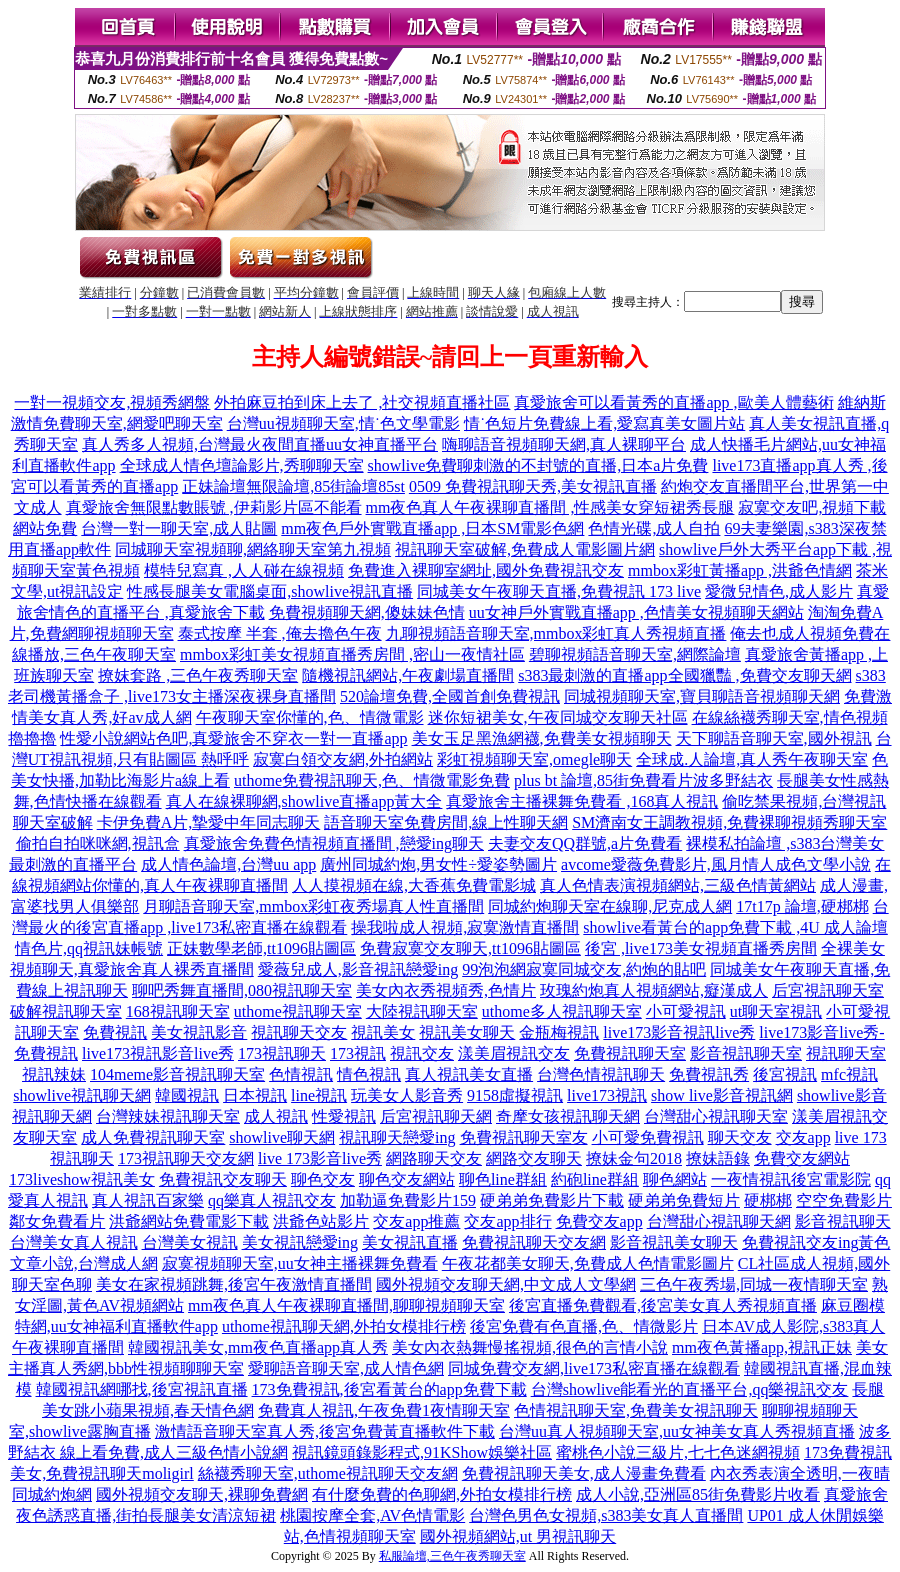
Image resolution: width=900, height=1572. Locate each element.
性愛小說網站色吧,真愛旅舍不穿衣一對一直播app (233, 738)
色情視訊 (301, 1074)
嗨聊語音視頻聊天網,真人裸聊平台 (564, 444)
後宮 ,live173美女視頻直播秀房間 (701, 948)
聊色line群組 (503, 1179)
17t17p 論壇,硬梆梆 (802, 906)
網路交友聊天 (534, 1158)
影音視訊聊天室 (746, 1053)
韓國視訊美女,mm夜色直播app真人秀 (258, 1347)
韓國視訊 (187, 1095)
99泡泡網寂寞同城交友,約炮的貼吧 (584, 969)
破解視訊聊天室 (66, 1011)
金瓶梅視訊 (559, 1032)
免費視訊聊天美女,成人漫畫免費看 (584, 1473)
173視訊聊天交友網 (186, 1158)
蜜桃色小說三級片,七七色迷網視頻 (678, 1452)
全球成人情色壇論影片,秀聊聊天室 (242, 465)
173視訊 (358, 1053)
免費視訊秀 (709, 1074)
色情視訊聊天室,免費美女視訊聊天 (636, 1410)
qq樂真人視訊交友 (272, 1200)
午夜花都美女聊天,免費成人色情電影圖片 (588, 1263)
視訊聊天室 (846, 1053)
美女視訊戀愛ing (300, 1242)
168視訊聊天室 (178, 1011)
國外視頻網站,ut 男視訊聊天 (518, 1536)
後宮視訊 (785, 1074)
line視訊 (319, 1095)
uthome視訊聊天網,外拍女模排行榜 (344, 1326)
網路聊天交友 (434, 1158)
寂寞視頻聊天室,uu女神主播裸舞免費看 (300, 1263)
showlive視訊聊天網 (82, 1095)
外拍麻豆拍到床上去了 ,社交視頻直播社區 (362, 402)
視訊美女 (383, 1032)
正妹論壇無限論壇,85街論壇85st (293, 486)
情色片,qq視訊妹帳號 (89, 948)
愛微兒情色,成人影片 (779, 591)
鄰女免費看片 (57, 1221)
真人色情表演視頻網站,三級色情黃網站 (678, 885)
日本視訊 (255, 1095)
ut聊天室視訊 (776, 1011)
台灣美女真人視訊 (74, 1242)
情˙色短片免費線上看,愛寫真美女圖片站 (604, 423)
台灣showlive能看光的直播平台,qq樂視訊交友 (690, 1389)
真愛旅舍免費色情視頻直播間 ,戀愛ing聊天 (334, 843)
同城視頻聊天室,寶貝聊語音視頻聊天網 (702, 696)
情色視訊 (369, 1074)
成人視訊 (276, 1116)
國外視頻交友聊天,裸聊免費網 (202, 1494)
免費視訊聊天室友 (524, 1137)
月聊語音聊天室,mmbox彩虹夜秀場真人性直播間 (313, 906)
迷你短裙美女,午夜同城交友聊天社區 (558, 717)
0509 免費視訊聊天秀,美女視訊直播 (533, 486)
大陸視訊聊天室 (422, 1011)
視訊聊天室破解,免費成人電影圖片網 (525, 549)
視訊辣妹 (54, 1074)
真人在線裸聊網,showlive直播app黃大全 (304, 801)
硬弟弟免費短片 (684, 1200)
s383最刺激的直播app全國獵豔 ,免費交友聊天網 (684, 675)
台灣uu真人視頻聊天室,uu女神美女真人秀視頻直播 (677, 1431)
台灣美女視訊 (190, 1242)
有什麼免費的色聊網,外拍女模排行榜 (442, 1494)
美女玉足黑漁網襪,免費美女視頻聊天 (542, 738)
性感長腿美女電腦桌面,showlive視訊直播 (270, 591)
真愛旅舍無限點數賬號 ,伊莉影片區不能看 (214, 507)
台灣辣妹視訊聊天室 (168, 1116)
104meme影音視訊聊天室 (177, 1074)
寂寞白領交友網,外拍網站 (343, 759)
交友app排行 (507, 1221)
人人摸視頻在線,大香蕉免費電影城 (414, 885)
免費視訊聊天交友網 (534, 1242)
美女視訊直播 (410, 1242)
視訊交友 (422, 1053)
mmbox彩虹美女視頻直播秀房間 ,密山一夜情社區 (352, 654)
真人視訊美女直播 (469, 1074)
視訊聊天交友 (299, 1032)
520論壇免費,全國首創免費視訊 (450, 696)
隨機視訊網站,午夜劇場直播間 (408, 675)
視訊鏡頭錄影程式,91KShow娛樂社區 (422, 1452)
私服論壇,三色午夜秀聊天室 (452, 1556)
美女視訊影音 (199, 1032)
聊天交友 (740, 1137)
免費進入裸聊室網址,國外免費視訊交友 (486, 570)
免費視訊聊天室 (630, 1053)
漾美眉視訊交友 (514, 1053)
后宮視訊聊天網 (436, 1116)
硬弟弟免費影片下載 (552, 1200)
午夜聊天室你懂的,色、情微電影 (310, 717)
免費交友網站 (802, 1158)
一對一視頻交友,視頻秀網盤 (112, 402)
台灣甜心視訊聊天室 (716, 1116)
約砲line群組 (595, 1179)
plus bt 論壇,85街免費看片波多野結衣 (643, 780)
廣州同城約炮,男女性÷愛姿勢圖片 (438, 864)
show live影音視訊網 (722, 1095)
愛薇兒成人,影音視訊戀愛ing (358, 969)
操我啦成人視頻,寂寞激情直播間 (465, 927)
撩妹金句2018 (634, 1158)
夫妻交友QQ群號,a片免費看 (585, 843)
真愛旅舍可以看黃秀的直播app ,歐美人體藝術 (673, 402)
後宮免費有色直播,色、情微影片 (584, 1326)
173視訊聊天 (282, 1053)
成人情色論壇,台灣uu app (228, 864)
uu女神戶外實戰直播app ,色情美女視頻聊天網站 (636, 612)
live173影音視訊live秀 (679, 1032)
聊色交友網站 (407, 1179)
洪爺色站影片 (321, 1221)
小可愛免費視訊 (648, 1137)
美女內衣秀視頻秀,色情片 (446, 990)
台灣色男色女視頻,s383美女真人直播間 (606, 1515)
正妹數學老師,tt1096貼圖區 (261, 948)
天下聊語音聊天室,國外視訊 (774, 738)
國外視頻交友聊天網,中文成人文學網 (506, 1284)
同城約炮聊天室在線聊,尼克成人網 (610, 906)
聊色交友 (323, 1179)
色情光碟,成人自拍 (654, 528)
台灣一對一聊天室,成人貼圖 (179, 528)
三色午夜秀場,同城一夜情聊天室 (754, 1284)
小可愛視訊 (686, 1011)
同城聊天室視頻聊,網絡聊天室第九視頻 (253, 549)
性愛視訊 (344, 1116)
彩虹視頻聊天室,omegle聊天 (534, 759)
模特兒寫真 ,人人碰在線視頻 (244, 570)
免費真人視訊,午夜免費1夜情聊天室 (384, 1410)
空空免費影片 (844, 1200)
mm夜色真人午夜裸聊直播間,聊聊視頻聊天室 (346, 1305)
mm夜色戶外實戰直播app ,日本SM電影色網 (432, 528)
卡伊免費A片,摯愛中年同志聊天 (209, 822)
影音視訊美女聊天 (674, 1242)
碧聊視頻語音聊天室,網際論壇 (635, 654)
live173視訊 (607, 1095)
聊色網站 (675, 1179)
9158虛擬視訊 (515, 1095)
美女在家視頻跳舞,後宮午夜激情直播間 (234, 1284)
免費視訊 (115, 1032)
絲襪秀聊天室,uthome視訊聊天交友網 (328, 1473)
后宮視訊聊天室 (828, 990)
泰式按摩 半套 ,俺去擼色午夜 (280, 633)
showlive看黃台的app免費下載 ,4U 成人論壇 (735, 927)
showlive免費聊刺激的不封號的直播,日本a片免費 (538, 465)
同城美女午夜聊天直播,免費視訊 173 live (559, 591)
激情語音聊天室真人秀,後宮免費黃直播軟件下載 (325, 1431)
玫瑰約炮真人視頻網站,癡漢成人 (654, 990)
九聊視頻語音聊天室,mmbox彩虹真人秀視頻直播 (556, 633)
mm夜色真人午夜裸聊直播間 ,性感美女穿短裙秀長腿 (550, 507)
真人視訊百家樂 (148, 1200)
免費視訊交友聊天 (223, 1179)
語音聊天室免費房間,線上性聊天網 (446, 822)
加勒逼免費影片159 (408, 1200)
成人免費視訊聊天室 (153, 1137)
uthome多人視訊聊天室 (562, 1011)
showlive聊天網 (282, 1137)
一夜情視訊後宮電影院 (791, 1179)
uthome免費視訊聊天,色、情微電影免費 (372, 780)
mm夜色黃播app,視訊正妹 (762, 1347)
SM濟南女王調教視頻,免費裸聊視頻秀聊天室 (729, 822)
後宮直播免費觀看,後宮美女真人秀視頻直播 (663, 1305)
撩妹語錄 (718, 1158)
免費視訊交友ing (800, 1242)
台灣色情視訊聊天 (601, 1074)
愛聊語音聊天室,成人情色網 (346, 1368)
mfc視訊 (849, 1074)
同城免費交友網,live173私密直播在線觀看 (594, 1368)
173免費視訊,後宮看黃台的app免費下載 (389, 1389)
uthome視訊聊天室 (298, 1011)
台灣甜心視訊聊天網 (719, 1221)
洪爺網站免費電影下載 (189, 1221)
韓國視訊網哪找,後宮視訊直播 (142, 1389)
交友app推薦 (416, 1221)
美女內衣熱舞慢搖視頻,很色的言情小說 (530, 1347)
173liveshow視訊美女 (82, 1179)
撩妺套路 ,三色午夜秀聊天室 (198, 675)
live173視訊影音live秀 (158, 1053)
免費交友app (599, 1221)
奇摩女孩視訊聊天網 (568, 1116)
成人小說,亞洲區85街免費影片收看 (698, 1494)
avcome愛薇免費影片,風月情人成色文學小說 (716, 864)
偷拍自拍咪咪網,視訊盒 (98, 843)
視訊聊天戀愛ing (397, 1137)
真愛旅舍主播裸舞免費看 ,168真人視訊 (582, 801)
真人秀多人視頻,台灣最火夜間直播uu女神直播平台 (260, 444)
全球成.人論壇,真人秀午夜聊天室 (752, 759)
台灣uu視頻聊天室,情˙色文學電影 (343, 423)
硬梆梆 (768, 1200)
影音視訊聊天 (843, 1221)
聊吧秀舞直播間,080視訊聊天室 (242, 990)
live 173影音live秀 (320, 1158)
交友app (803, 1137)
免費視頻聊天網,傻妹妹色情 (367, 612)
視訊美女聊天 (467, 1032)
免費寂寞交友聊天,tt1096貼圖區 (470, 948)
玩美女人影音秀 (407, 1095)
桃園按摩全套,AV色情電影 (372, 1515)
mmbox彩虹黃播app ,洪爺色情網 (740, 570)
